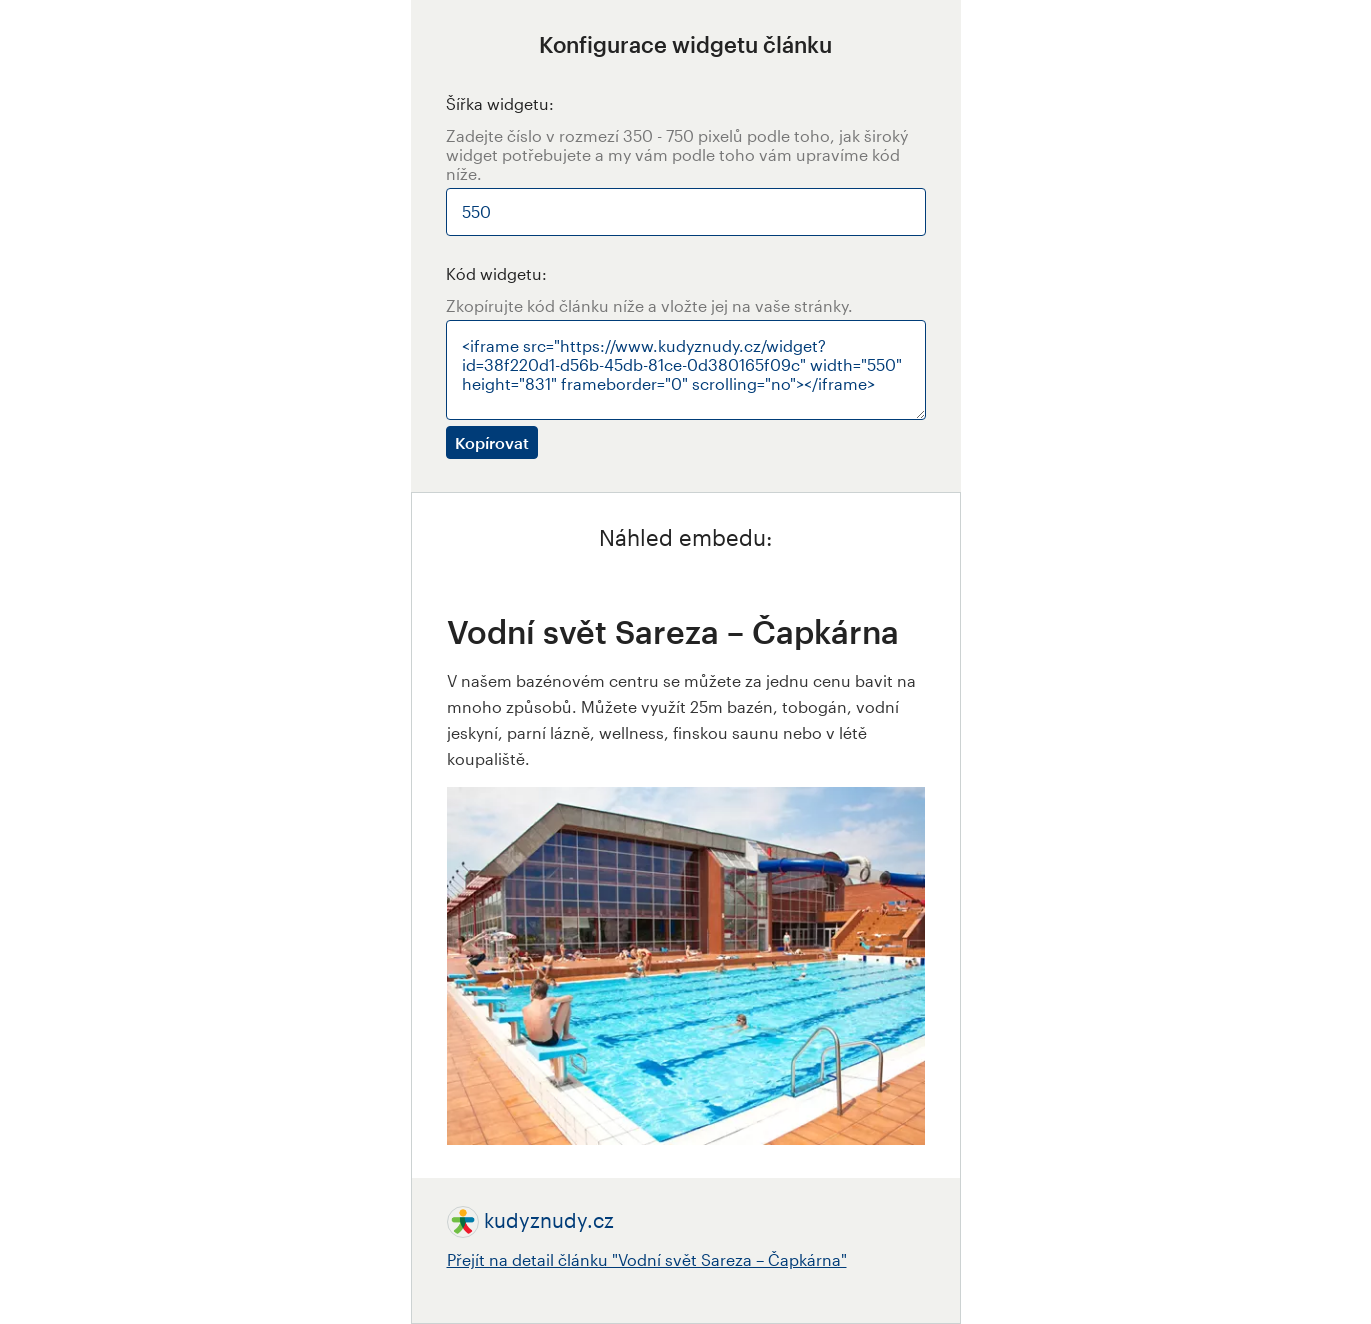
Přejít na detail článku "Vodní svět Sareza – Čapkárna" (647, 1259)
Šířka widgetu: (500, 103)
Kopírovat (492, 442)
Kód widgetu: (496, 273)
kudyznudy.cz (549, 1220)
